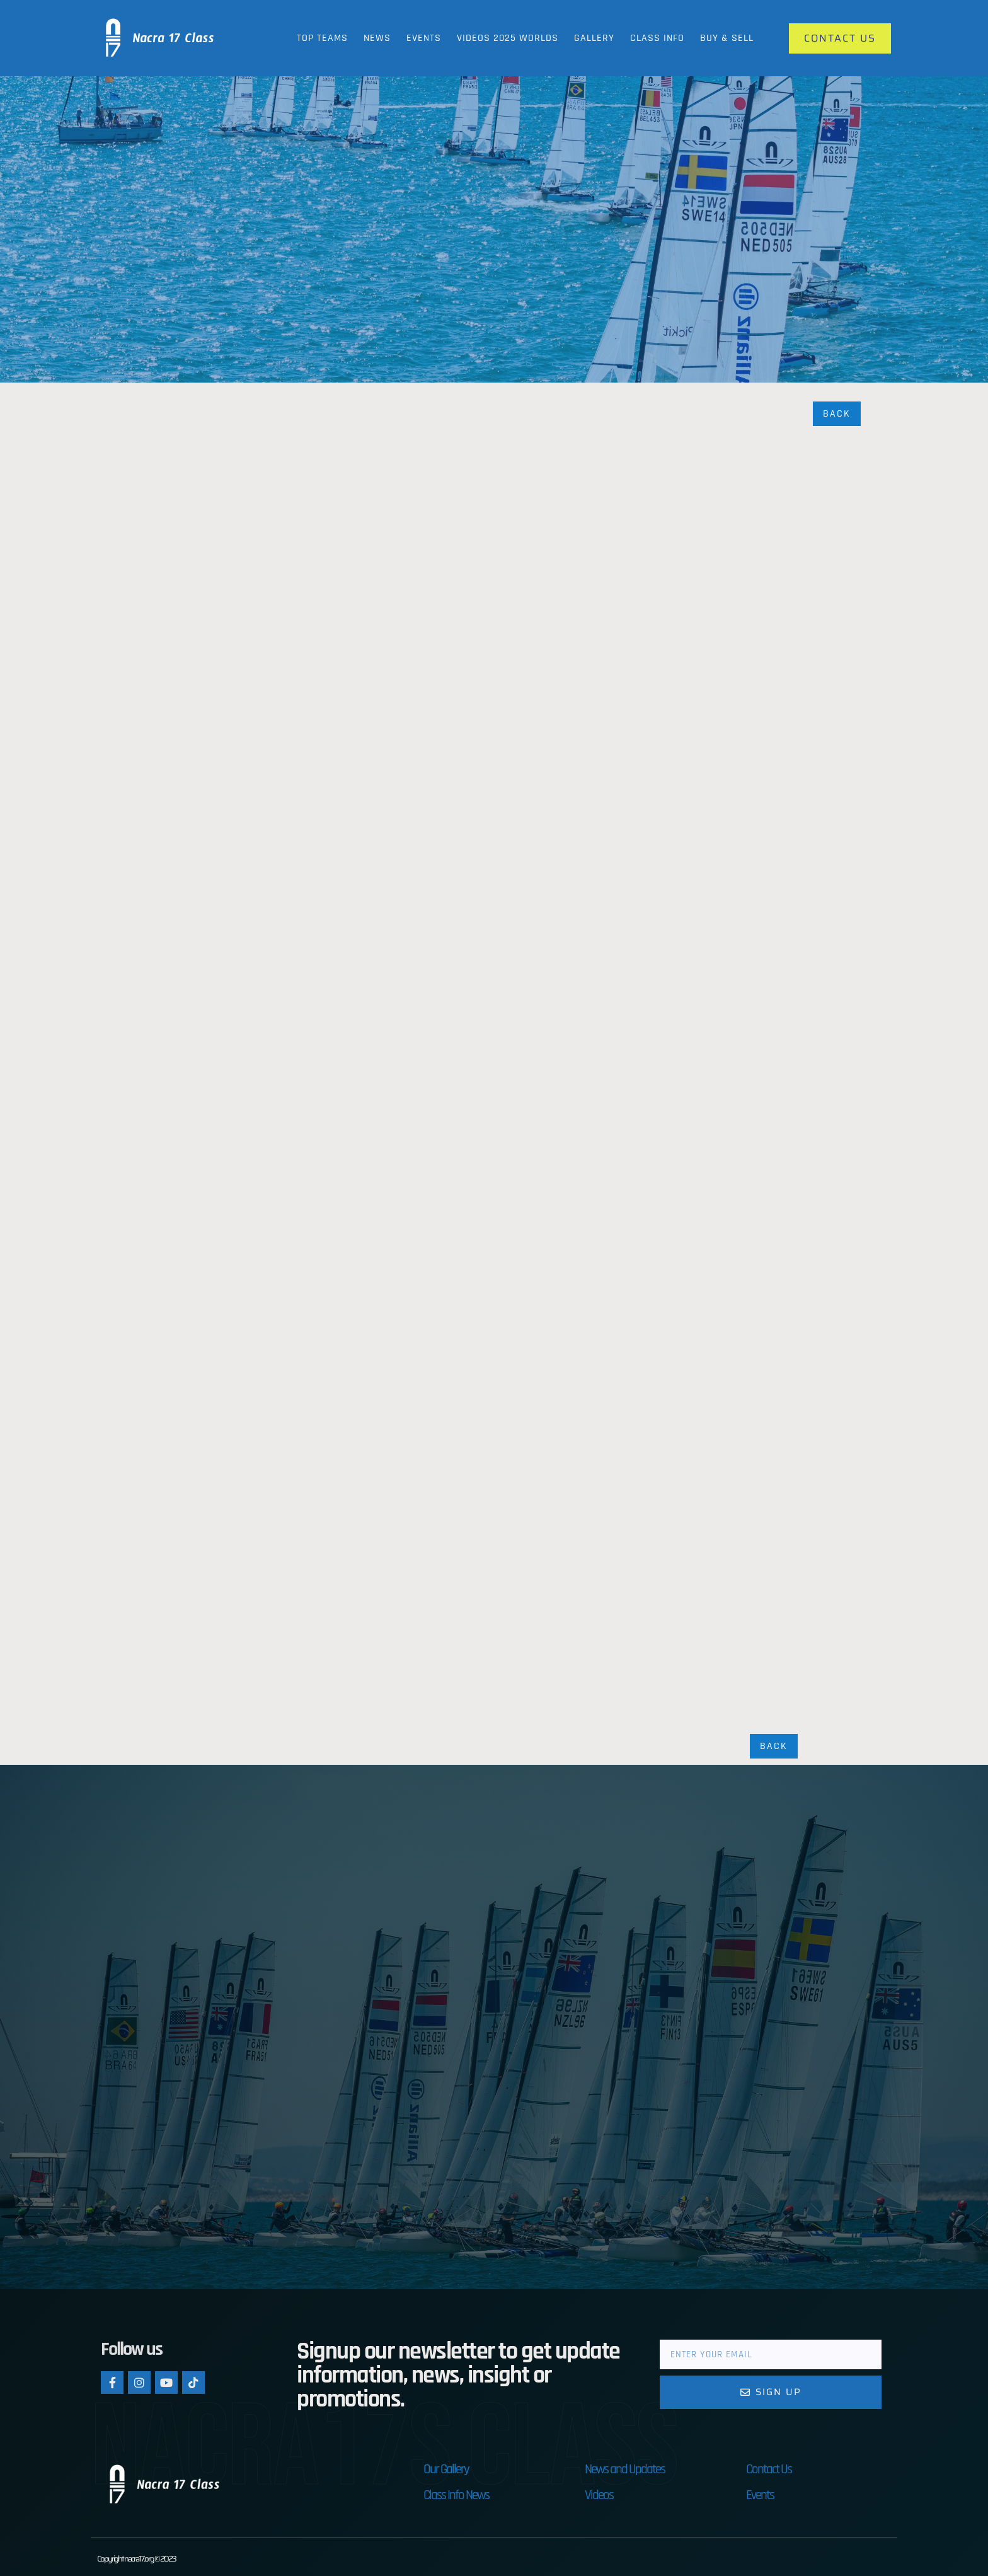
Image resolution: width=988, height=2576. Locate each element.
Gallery (594, 38)
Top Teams (322, 38)
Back (837, 413)
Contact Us (768, 2471)
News (377, 38)
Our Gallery (446, 2471)
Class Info (657, 38)
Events (423, 38)
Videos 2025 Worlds (507, 38)
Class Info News (456, 2496)
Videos (599, 2496)
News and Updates (625, 2471)
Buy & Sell (727, 38)
